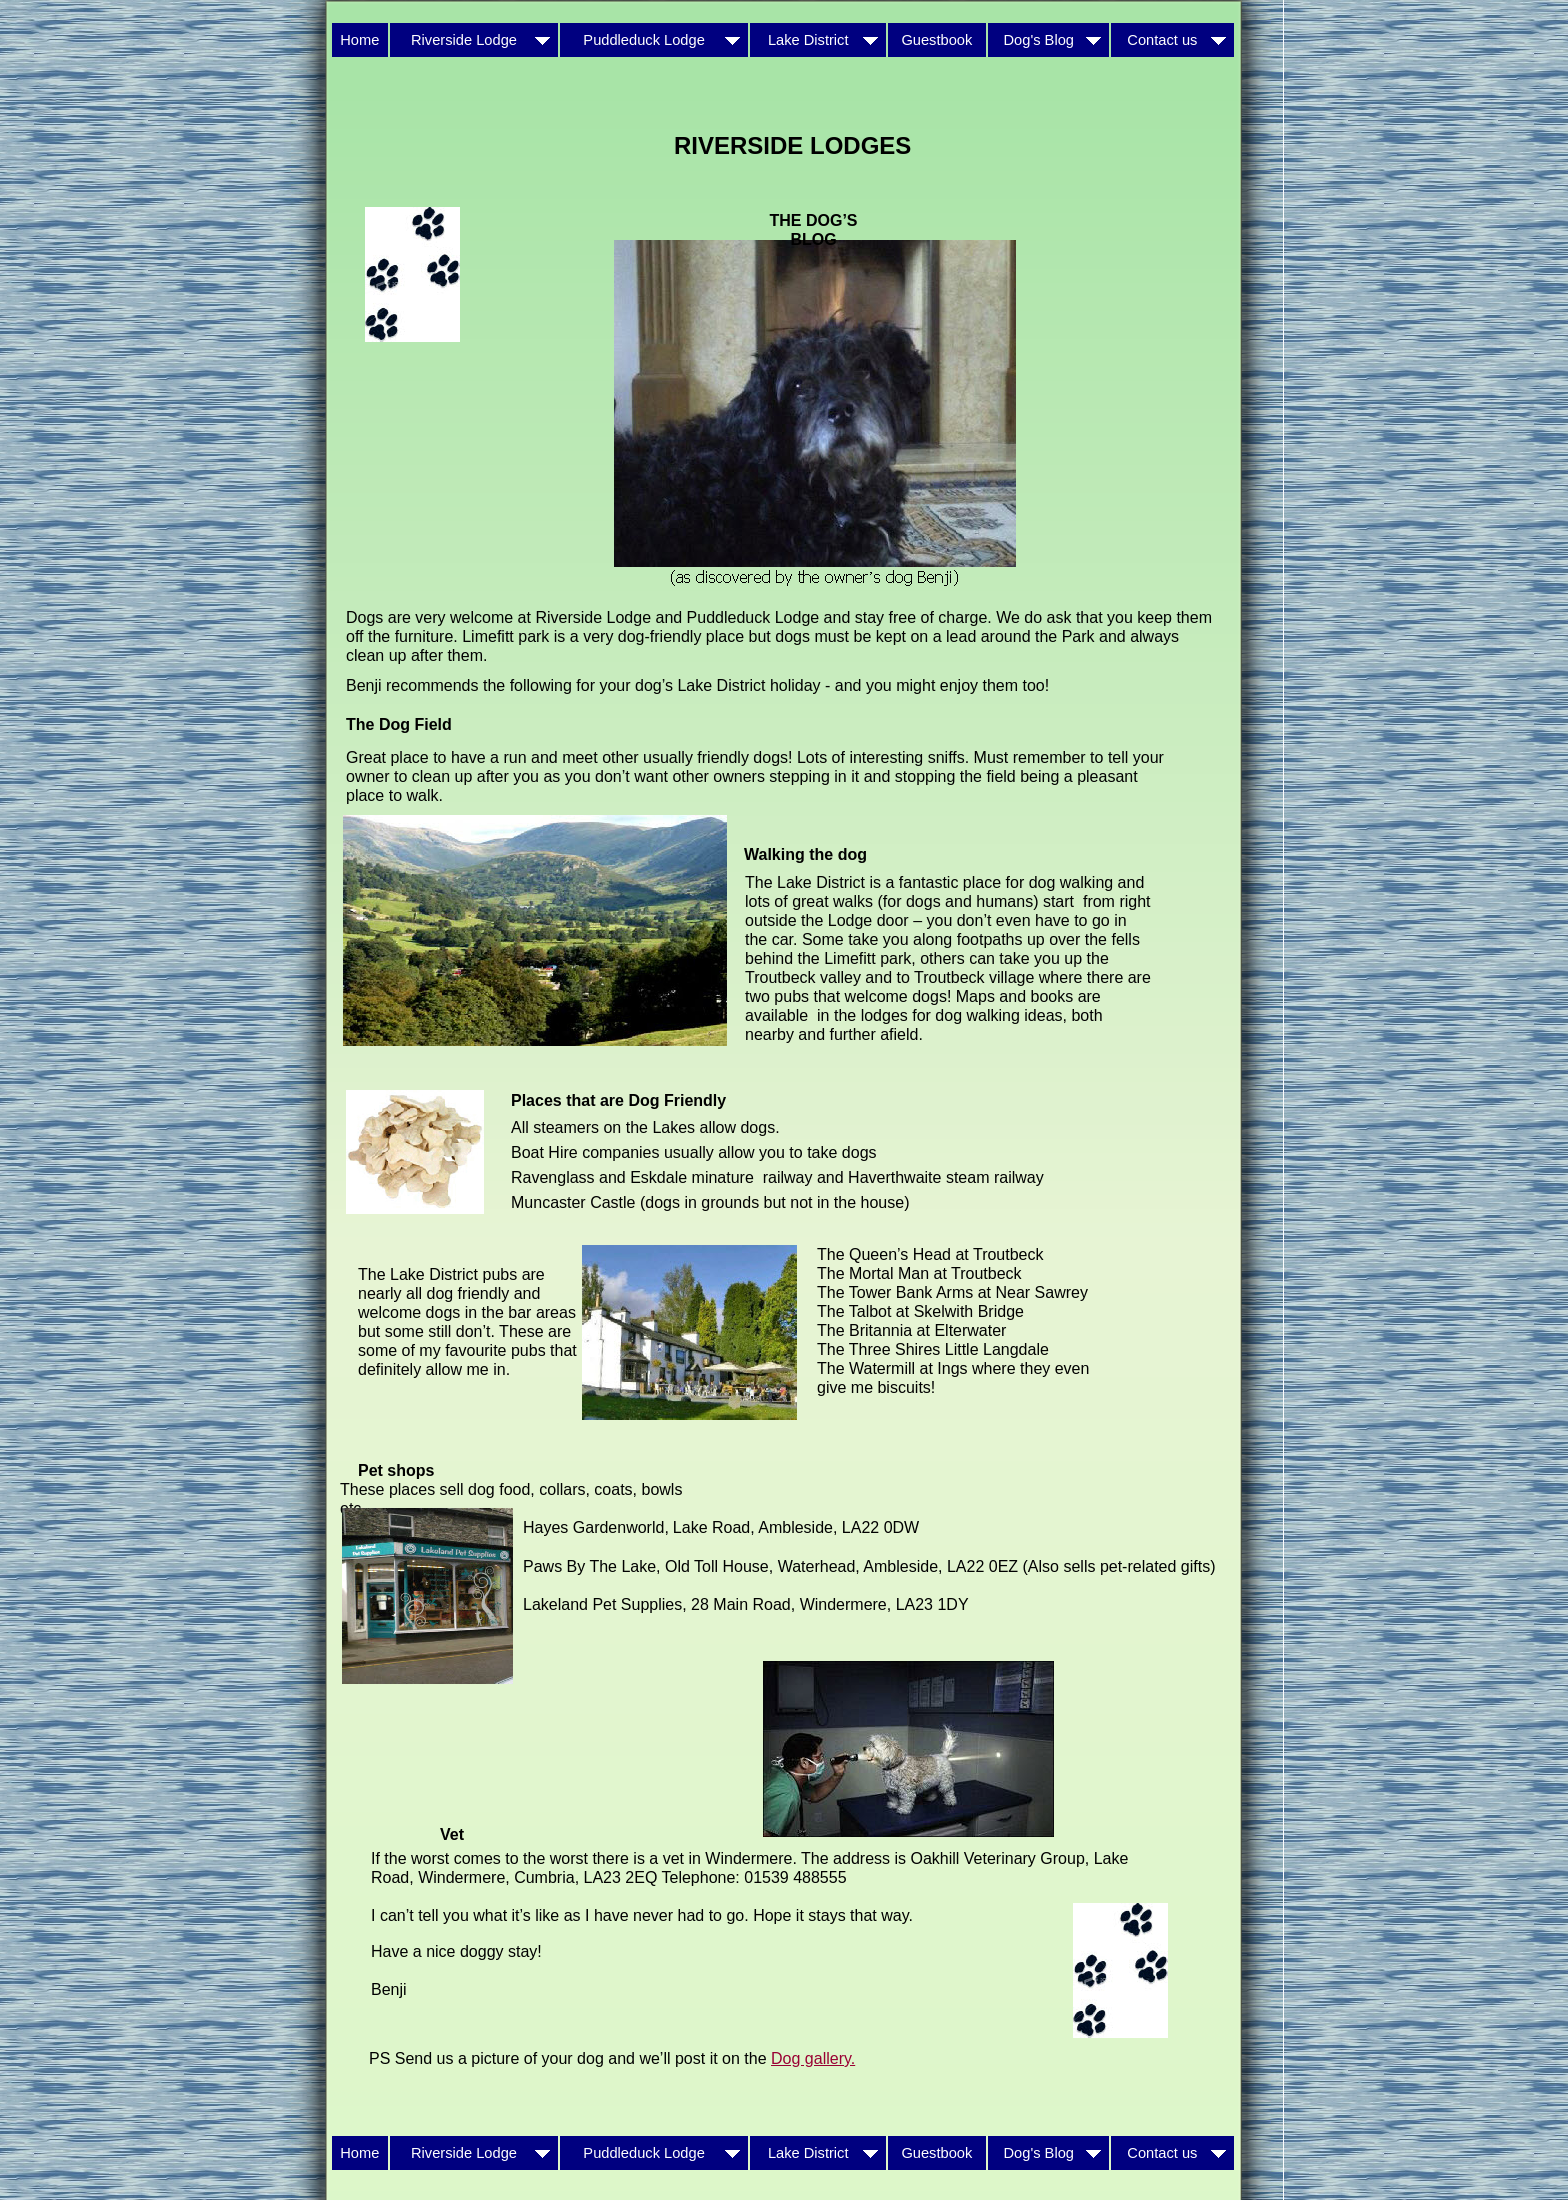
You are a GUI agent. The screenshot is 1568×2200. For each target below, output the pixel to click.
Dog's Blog (1049, 40)
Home (359, 40)
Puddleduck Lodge (653, 40)
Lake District (818, 40)
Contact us (1172, 40)
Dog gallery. (813, 2058)
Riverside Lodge (474, 40)
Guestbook (936, 40)
